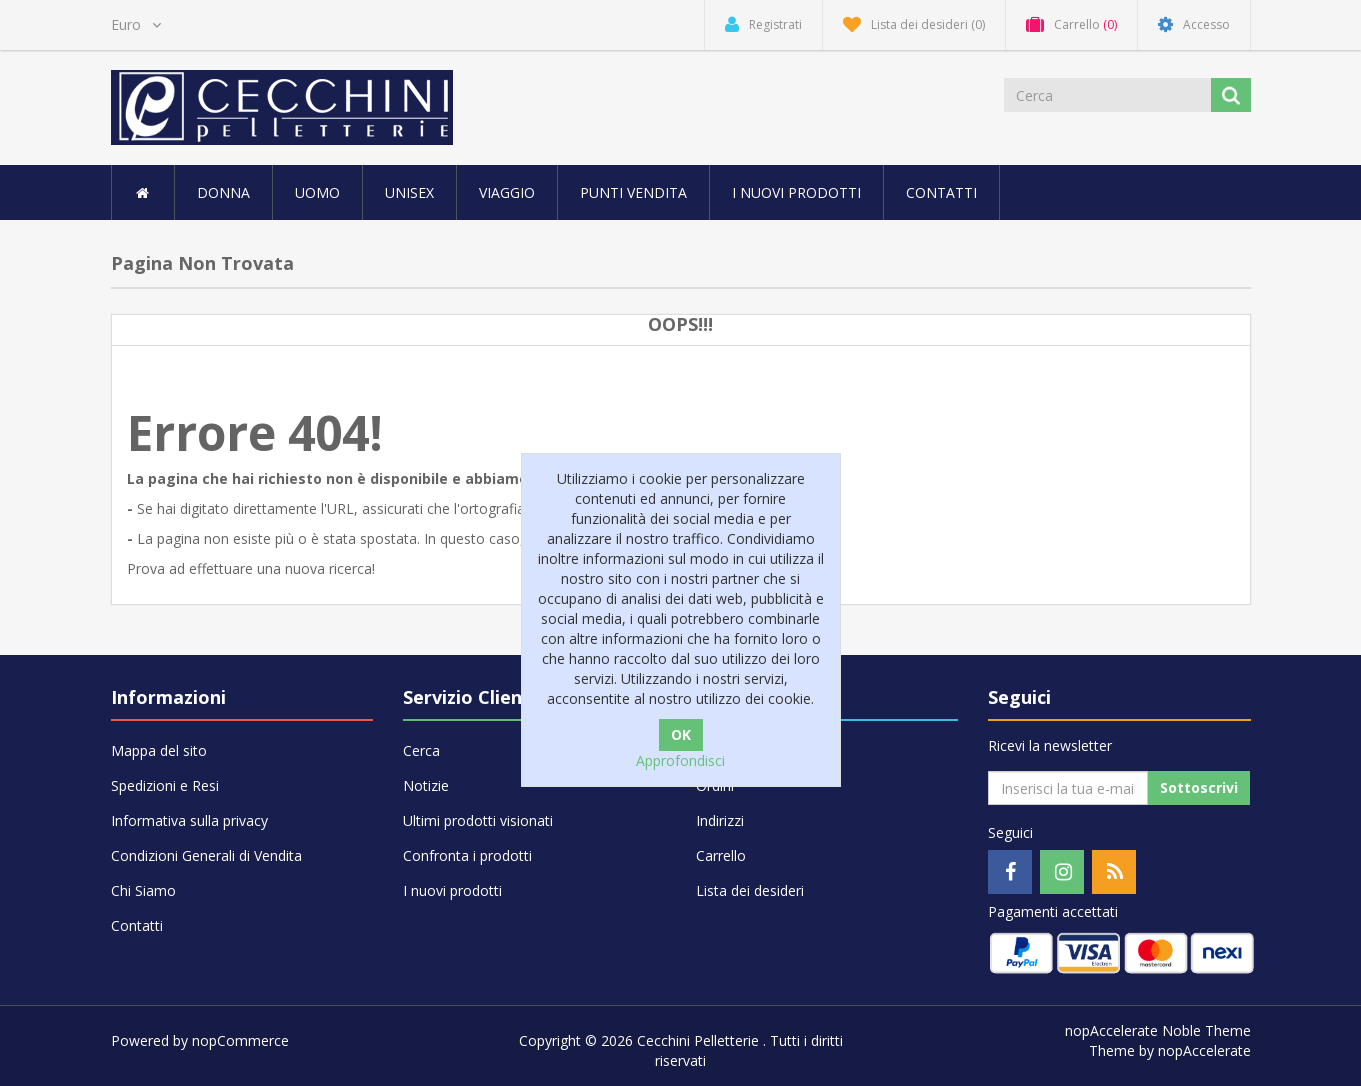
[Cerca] (1109, 95)
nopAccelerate (1204, 1050)
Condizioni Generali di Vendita (206, 855)
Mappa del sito (159, 750)
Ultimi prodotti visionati (478, 820)
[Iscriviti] (1068, 788)
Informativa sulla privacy (189, 820)
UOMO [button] (317, 192)
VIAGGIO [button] (507, 192)
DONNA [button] (223, 192)
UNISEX (409, 192)
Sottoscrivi (1199, 787)
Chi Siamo (143, 890)
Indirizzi (720, 820)
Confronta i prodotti (467, 855)
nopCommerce (240, 1040)
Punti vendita (633, 192)
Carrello (721, 855)
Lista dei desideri (750, 890)
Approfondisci (680, 760)
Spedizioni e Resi (165, 785)
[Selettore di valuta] (136, 25)
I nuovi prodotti (796, 192)
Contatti (941, 192)
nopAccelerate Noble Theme (1158, 1030)
